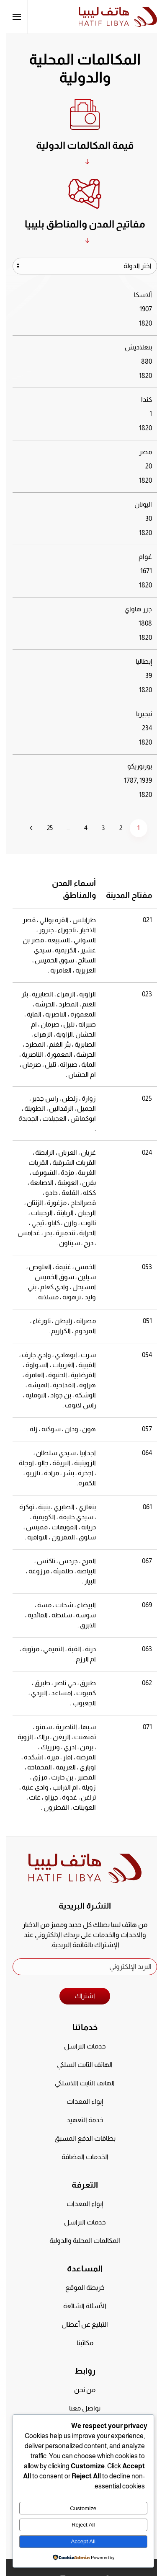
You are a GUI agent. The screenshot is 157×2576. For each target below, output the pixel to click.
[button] (10, 17)
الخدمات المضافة (78, 2156)
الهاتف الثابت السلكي (78, 2064)
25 (43, 827)
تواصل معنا (78, 2408)
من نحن (78, 2389)
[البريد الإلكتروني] (78, 1966)
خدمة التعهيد (78, 2119)
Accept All (76, 2541)
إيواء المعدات (78, 2101)
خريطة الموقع (78, 2287)
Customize (77, 2508)
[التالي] (25, 828)
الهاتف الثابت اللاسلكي (78, 2083)
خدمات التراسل (79, 2046)
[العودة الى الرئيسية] (111, 17)
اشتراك (78, 1995)
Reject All (77, 2525)
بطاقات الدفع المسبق (78, 2138)
